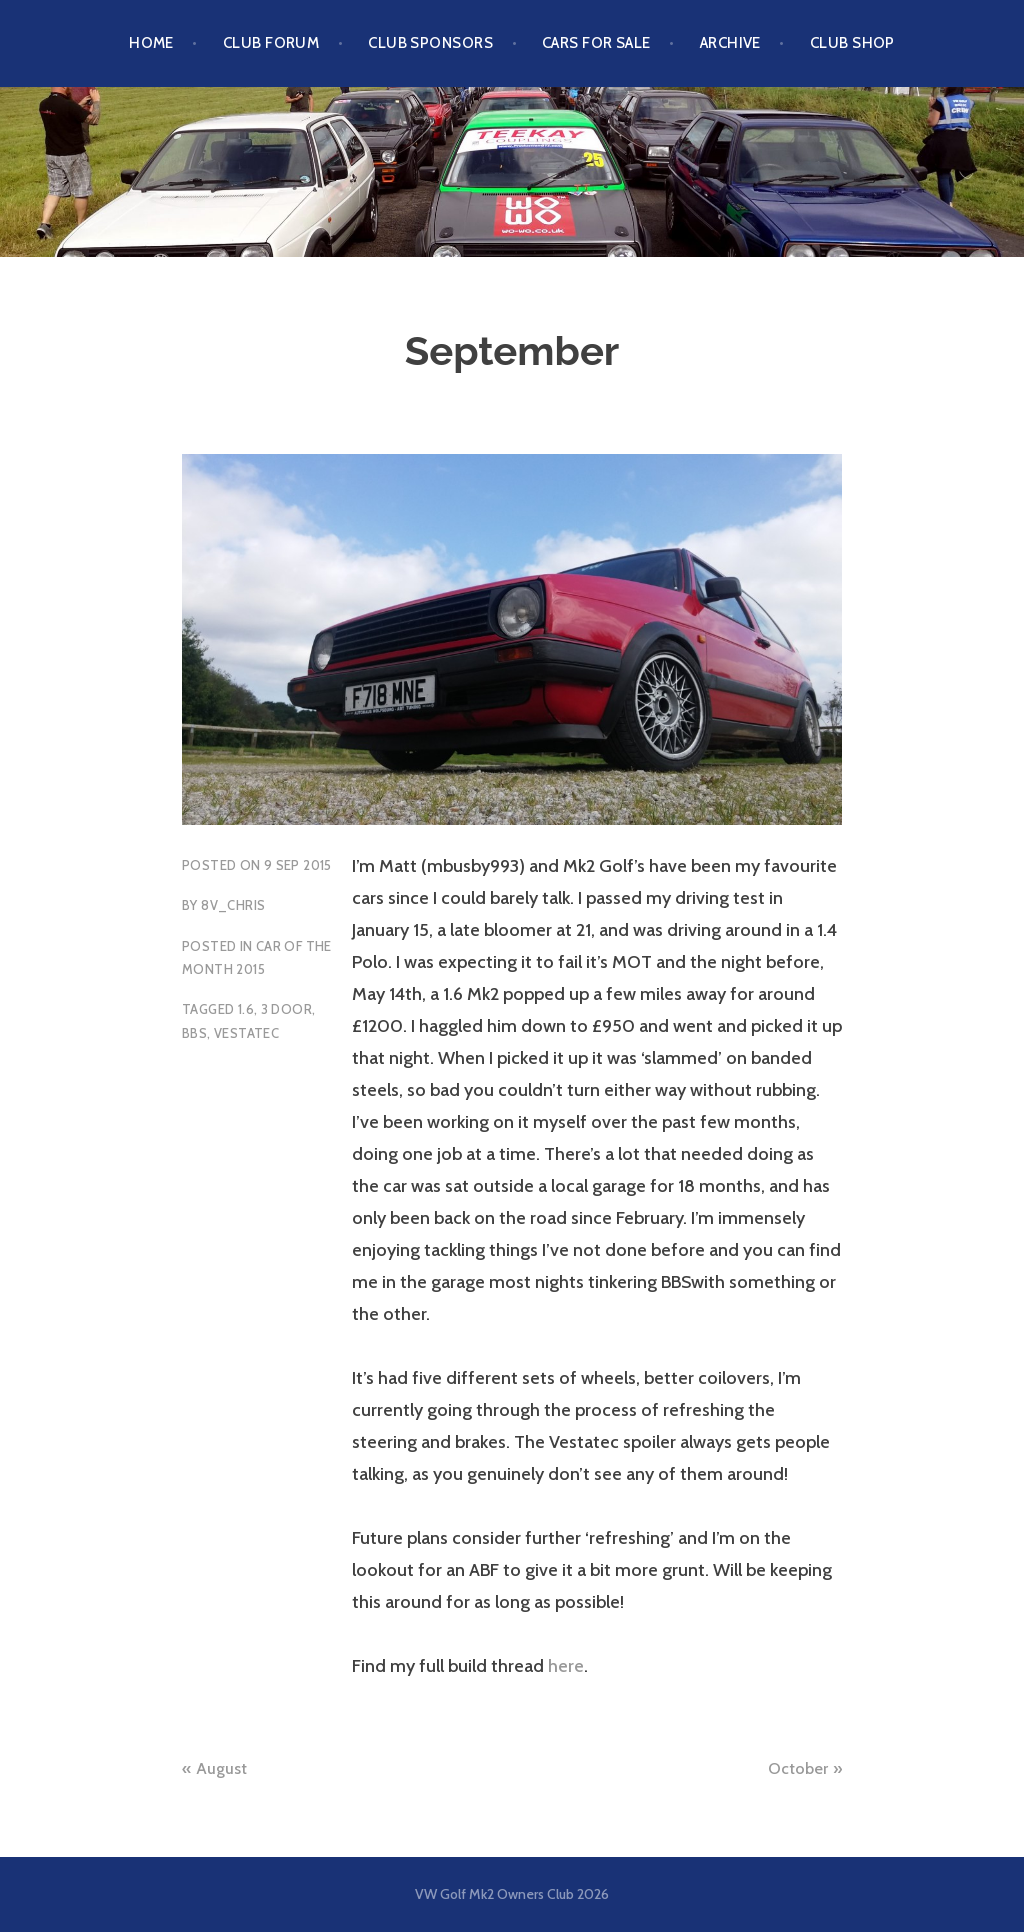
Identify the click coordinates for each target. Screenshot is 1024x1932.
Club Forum (271, 43)
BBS (194, 1033)
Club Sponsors (430, 43)
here (566, 1666)
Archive (730, 43)
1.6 (246, 1009)
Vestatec (246, 1033)
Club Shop (852, 43)
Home (151, 43)
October (798, 1768)
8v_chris (233, 905)
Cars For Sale (596, 43)
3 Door (286, 1009)
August (221, 1768)
